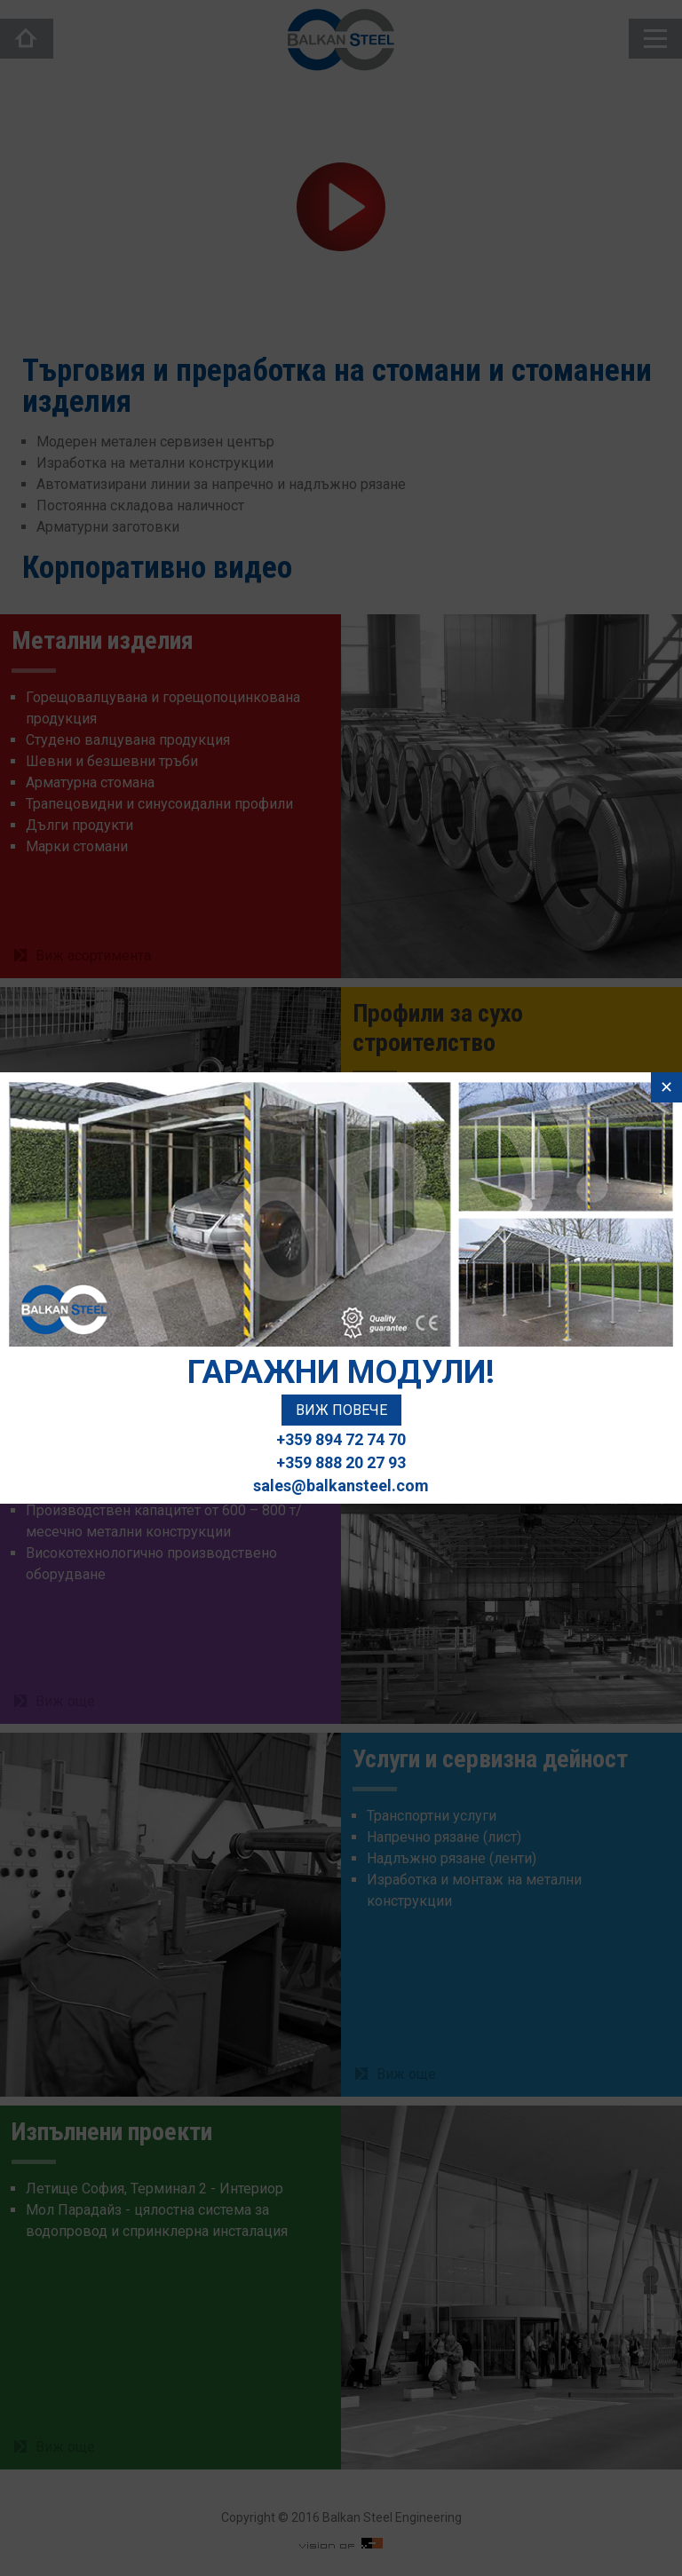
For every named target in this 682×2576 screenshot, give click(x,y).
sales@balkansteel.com (341, 1485)
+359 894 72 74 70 (341, 1439)
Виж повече (341, 1410)
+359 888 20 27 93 (341, 1462)
